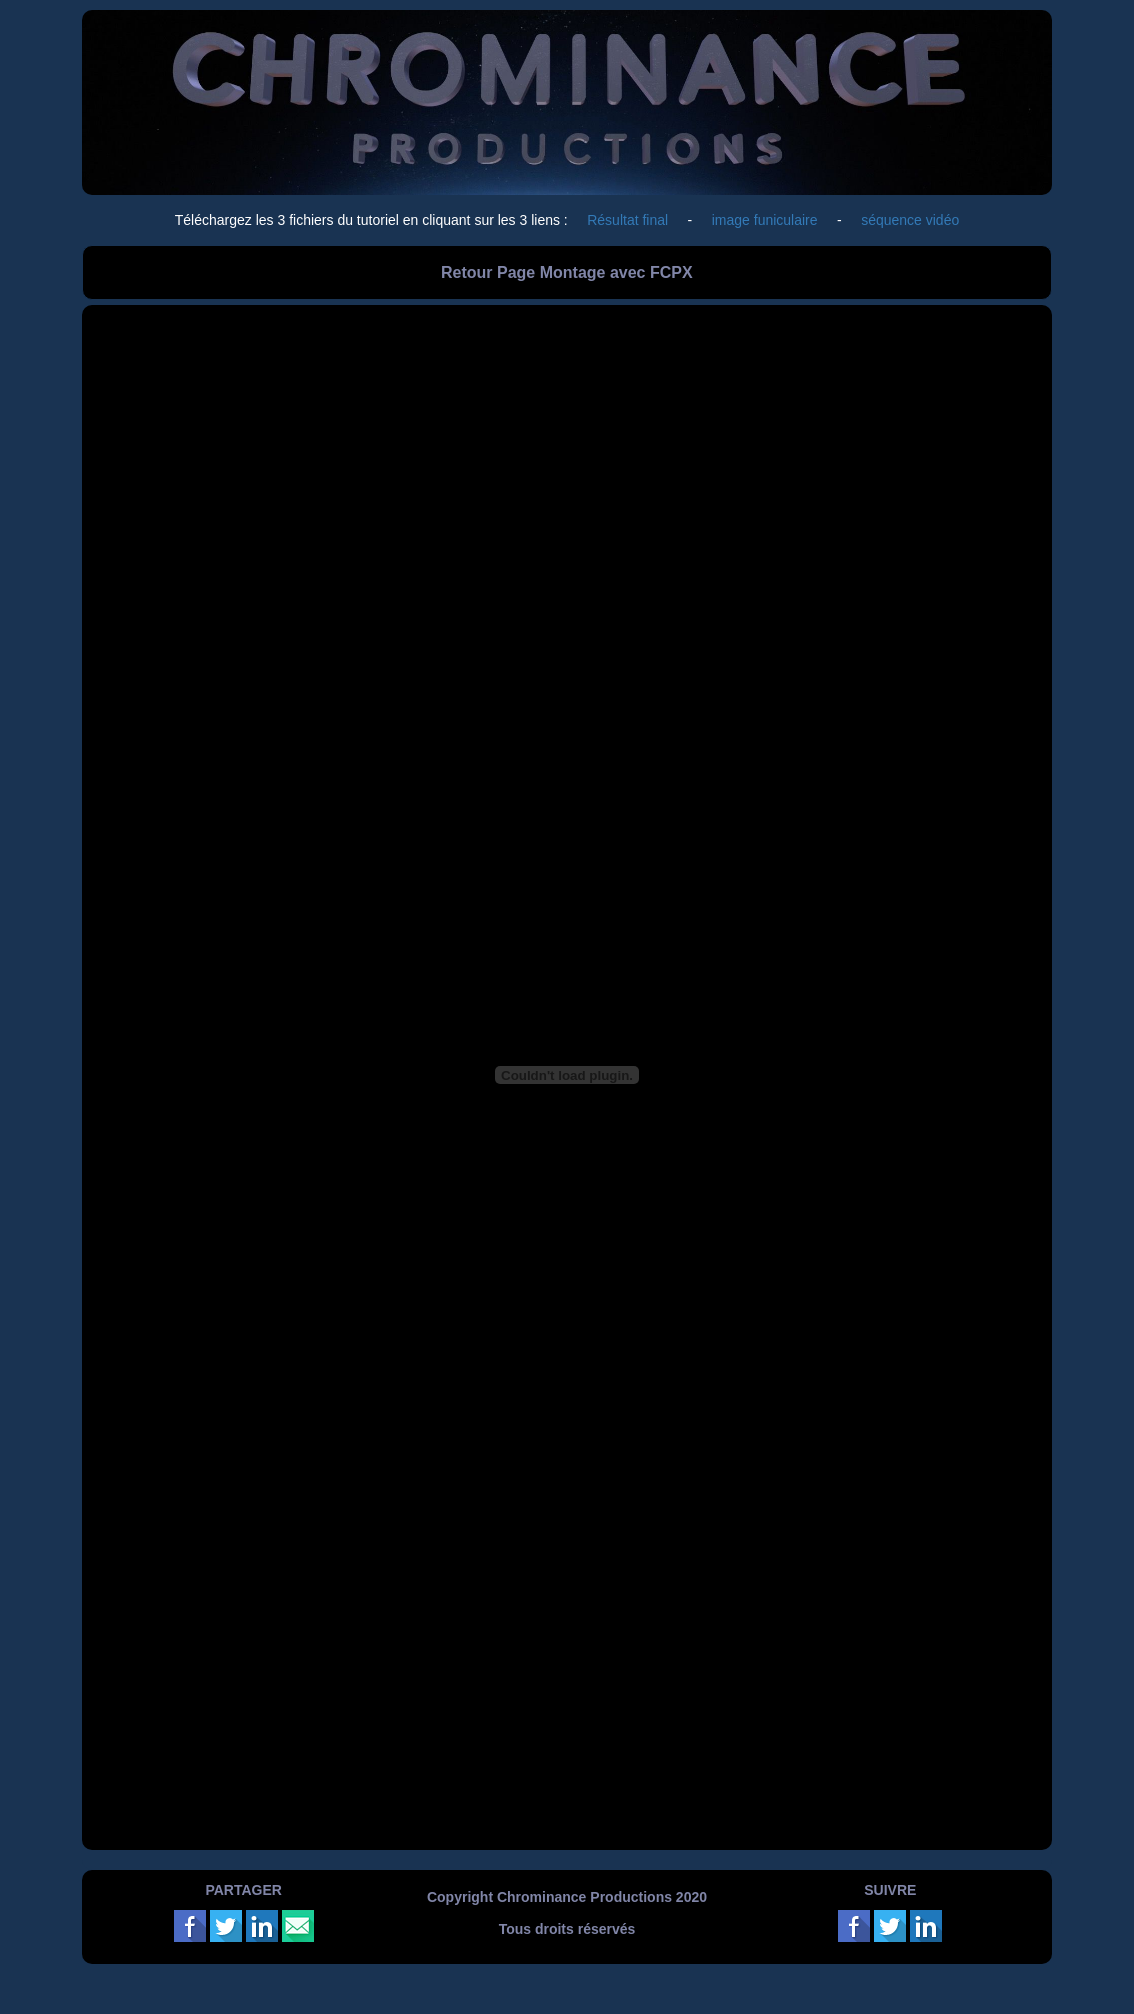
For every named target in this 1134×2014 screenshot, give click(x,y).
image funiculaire (765, 220)
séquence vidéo (910, 220)
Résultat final (629, 220)
